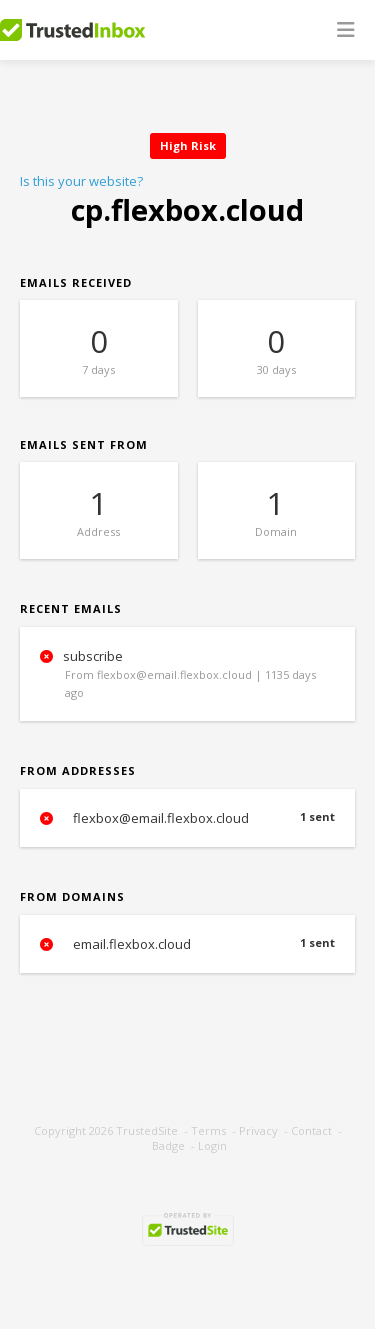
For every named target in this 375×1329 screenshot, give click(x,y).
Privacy (258, 1130)
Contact (311, 1130)
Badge (168, 1145)
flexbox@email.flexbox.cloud (187, 818)
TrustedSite (147, 1130)
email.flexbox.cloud (187, 944)
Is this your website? (81, 181)
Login (212, 1145)
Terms (208, 1130)
